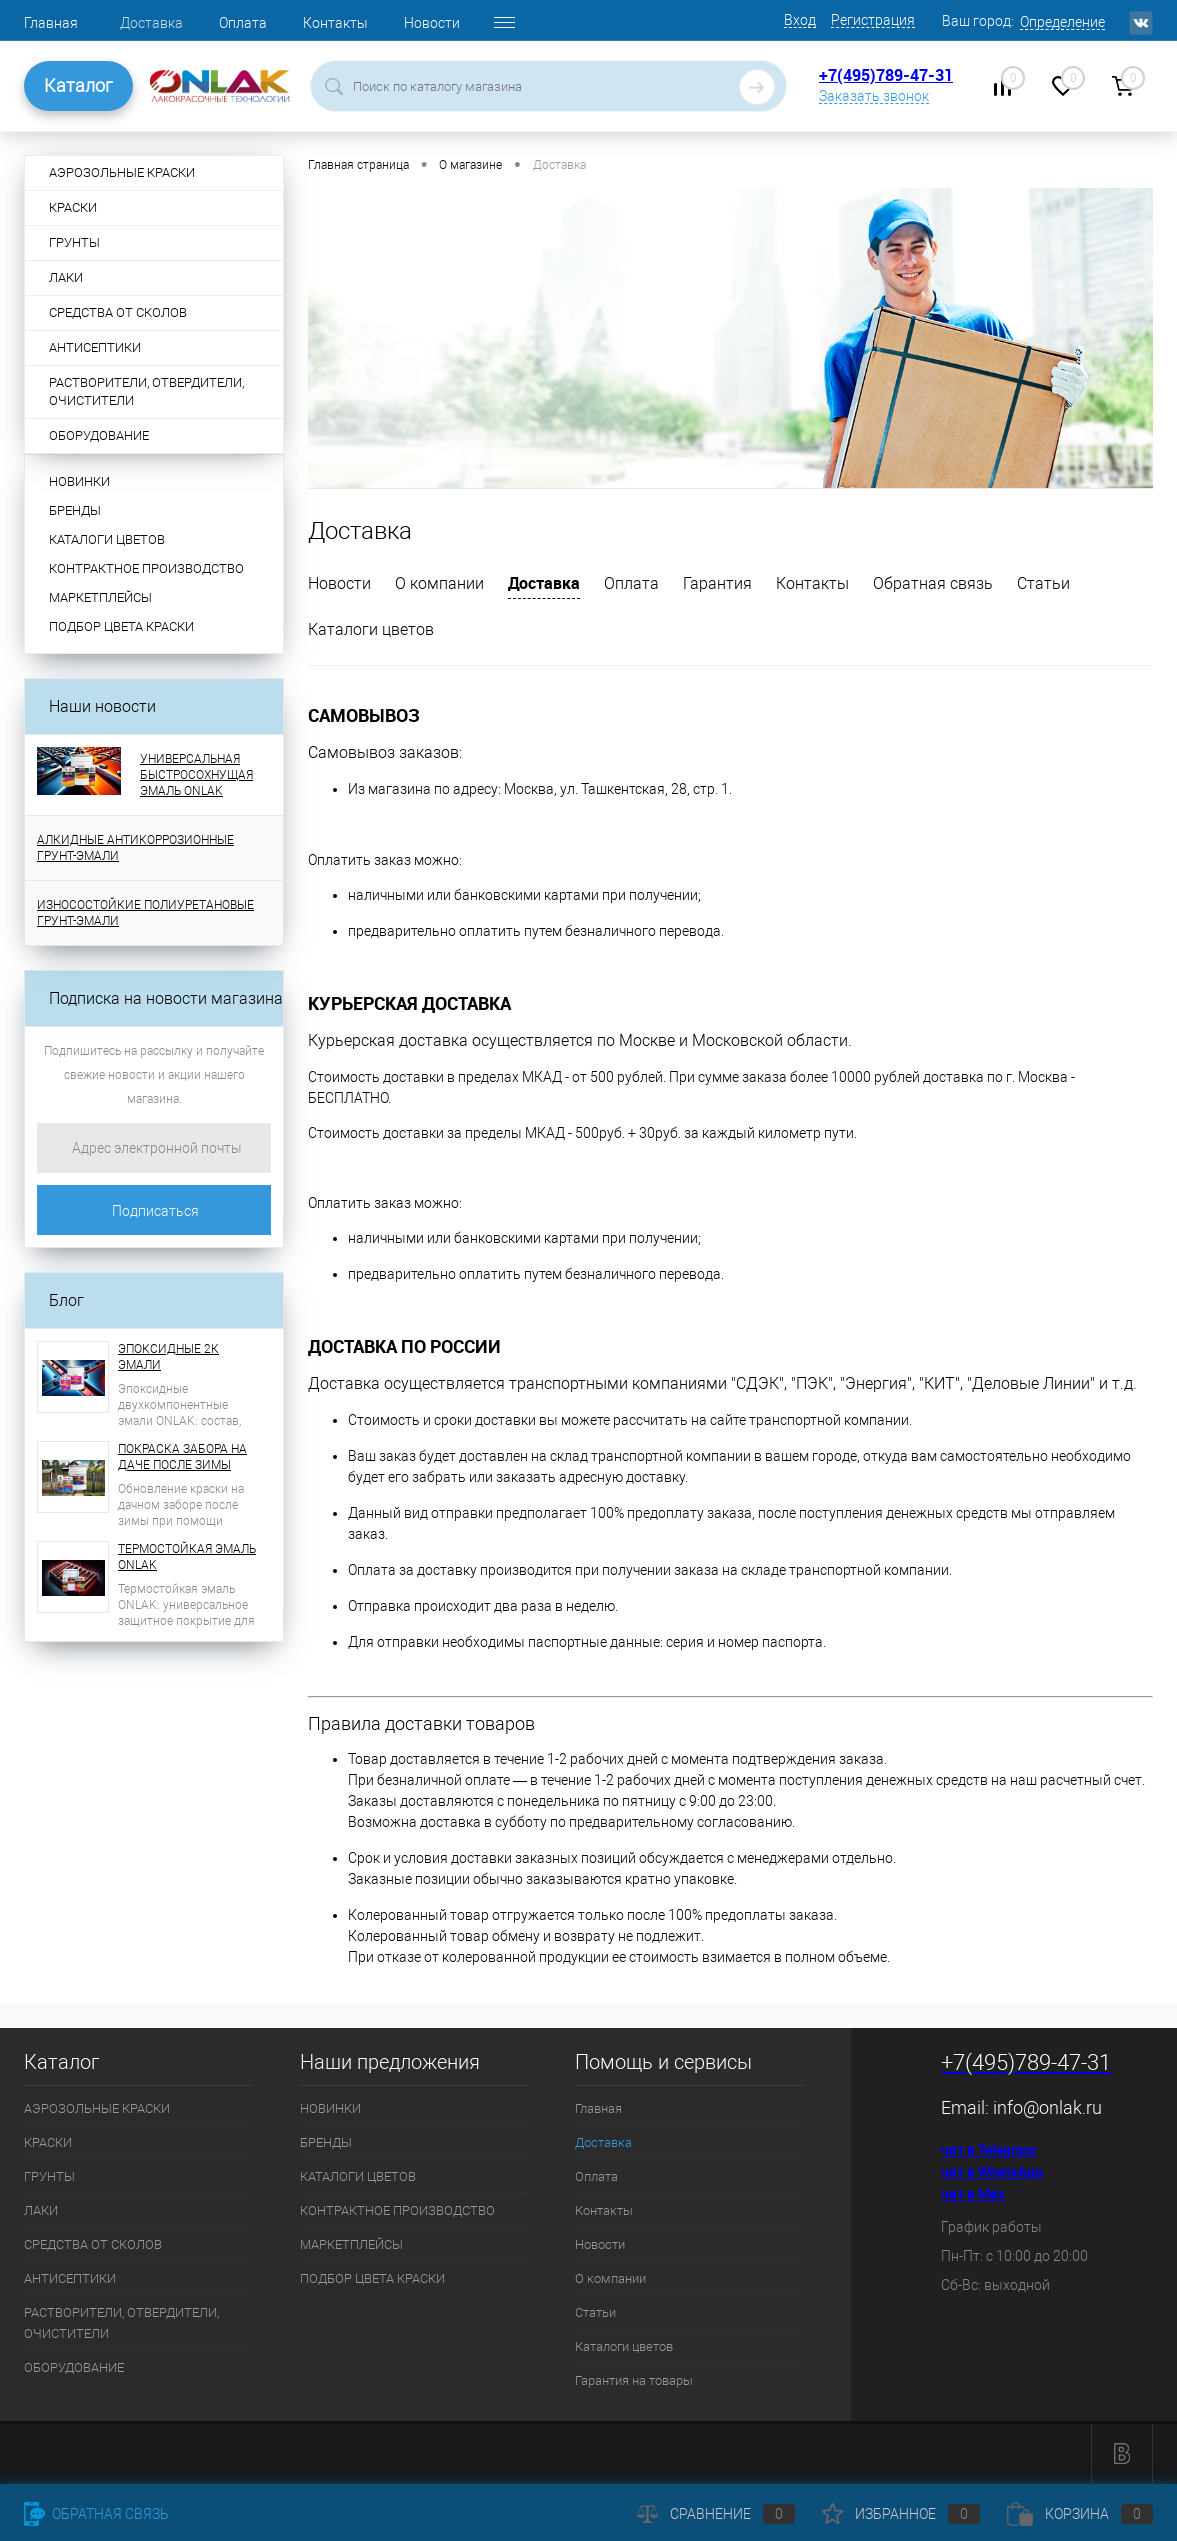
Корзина (1080, 2514)
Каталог (78, 85)
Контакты (335, 23)
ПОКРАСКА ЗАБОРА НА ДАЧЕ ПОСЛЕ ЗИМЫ (182, 1457)
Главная (51, 23)
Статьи (1043, 583)
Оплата (243, 23)
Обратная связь (933, 583)
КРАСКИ (48, 2142)
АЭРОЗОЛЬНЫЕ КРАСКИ (97, 2108)
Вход (800, 20)
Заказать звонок (874, 96)
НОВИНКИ (79, 481)
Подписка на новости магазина (166, 998)
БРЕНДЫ (75, 510)
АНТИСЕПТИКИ (70, 2278)
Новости (432, 23)
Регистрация (873, 20)
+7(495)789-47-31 (886, 75)
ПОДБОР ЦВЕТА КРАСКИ (121, 626)
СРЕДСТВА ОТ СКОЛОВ (93, 2244)
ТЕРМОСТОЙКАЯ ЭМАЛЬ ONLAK (187, 1557)
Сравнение (716, 2514)
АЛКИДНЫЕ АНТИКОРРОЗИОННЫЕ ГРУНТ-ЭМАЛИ (135, 848)
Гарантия (717, 583)
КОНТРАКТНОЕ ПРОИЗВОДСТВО (146, 568)
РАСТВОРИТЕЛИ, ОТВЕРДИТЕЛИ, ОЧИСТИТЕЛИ (121, 2323)
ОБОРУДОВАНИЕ (74, 2367)
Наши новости (102, 706)
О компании (439, 583)
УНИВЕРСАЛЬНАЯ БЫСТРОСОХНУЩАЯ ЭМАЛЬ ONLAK (196, 775)
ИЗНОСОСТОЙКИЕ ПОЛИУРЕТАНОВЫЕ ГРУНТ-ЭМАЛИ (145, 913)
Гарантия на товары (634, 2380)
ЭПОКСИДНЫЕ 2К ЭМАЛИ (168, 1357)
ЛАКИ (41, 2210)
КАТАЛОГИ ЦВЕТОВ (107, 539)
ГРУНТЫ (49, 2176)
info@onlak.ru (1047, 2107)
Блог (66, 1300)
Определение (1062, 22)
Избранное (901, 2514)
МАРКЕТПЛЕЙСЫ (100, 597)
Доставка (151, 23)
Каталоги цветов (371, 629)
